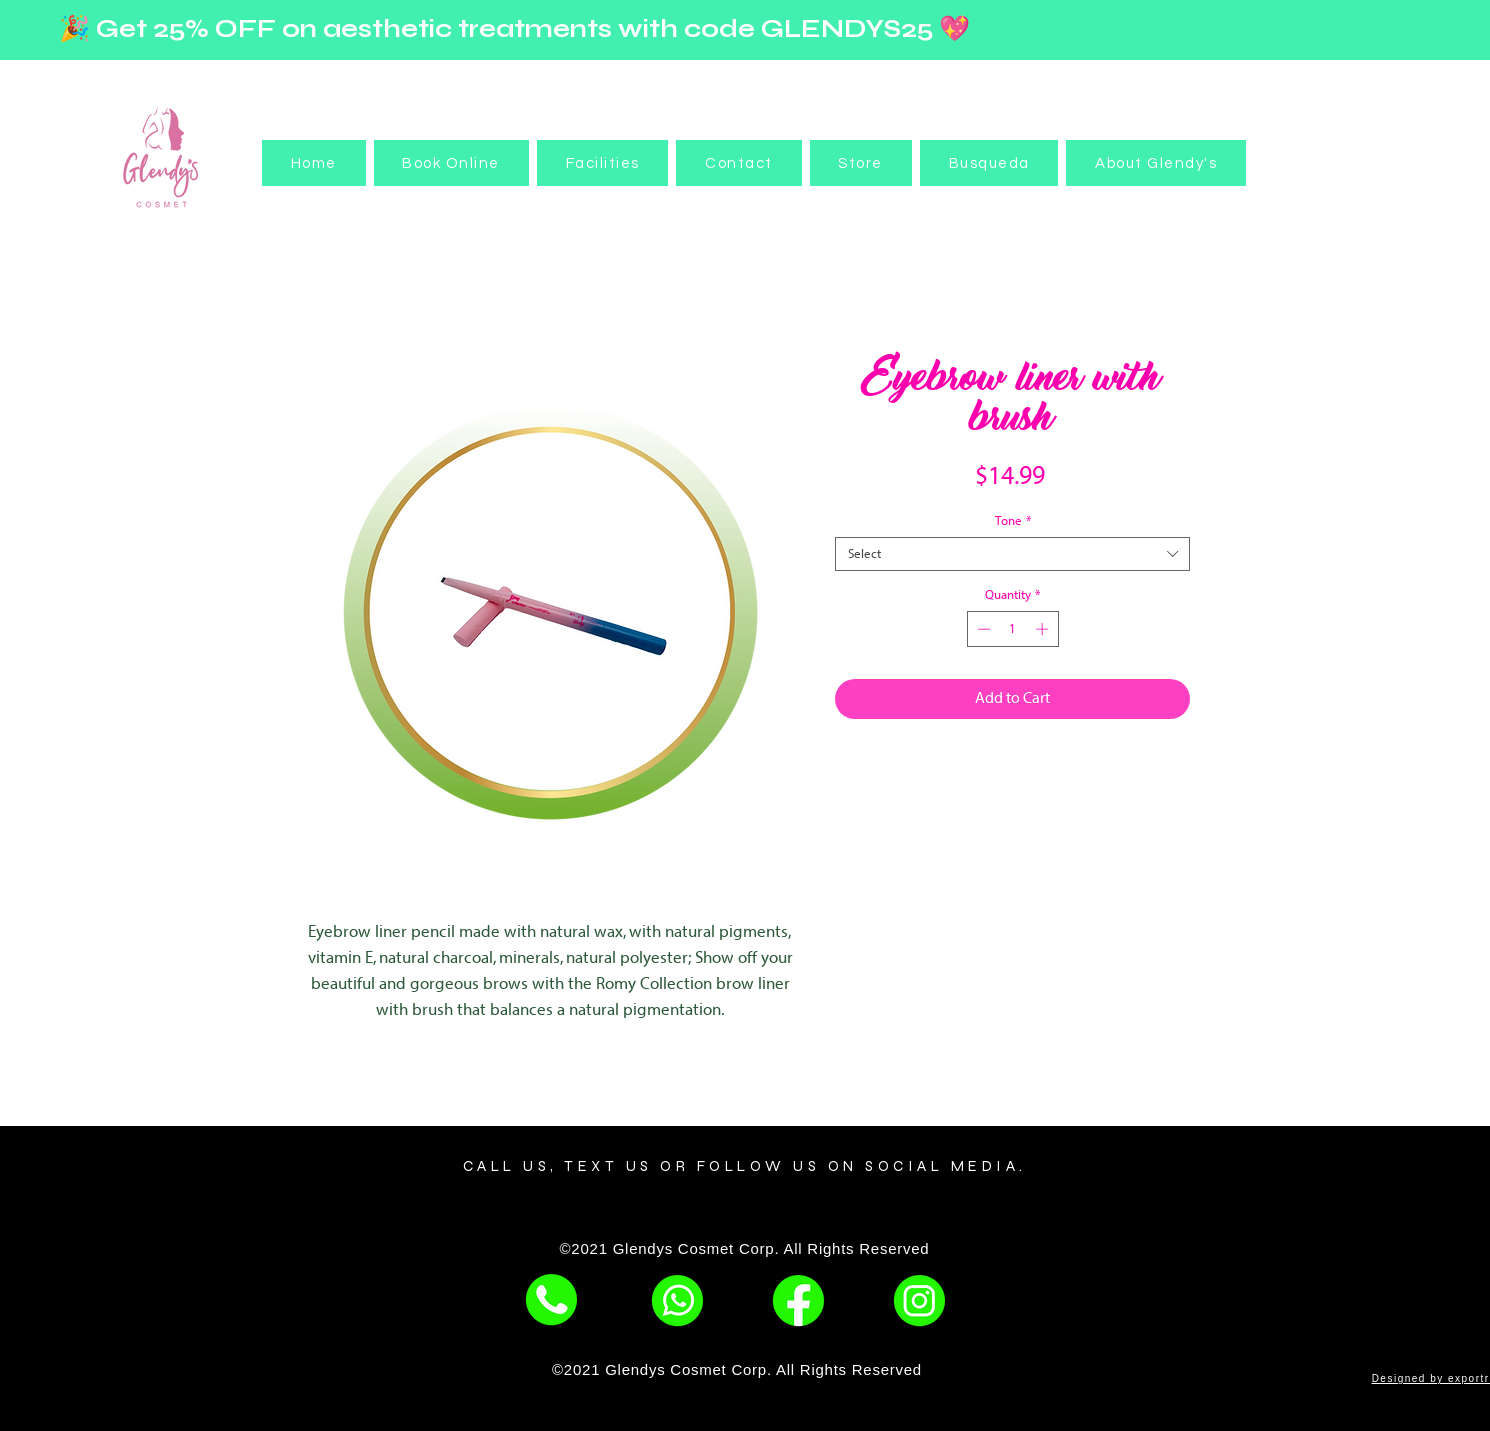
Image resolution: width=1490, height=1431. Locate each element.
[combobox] (1012, 554)
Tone (1013, 521)
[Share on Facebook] (956, 775)
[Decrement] (982, 629)
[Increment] (1044, 629)
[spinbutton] (1012, 629)
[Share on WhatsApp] (1032, 775)
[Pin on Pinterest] (994, 775)
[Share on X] (1070, 775)
